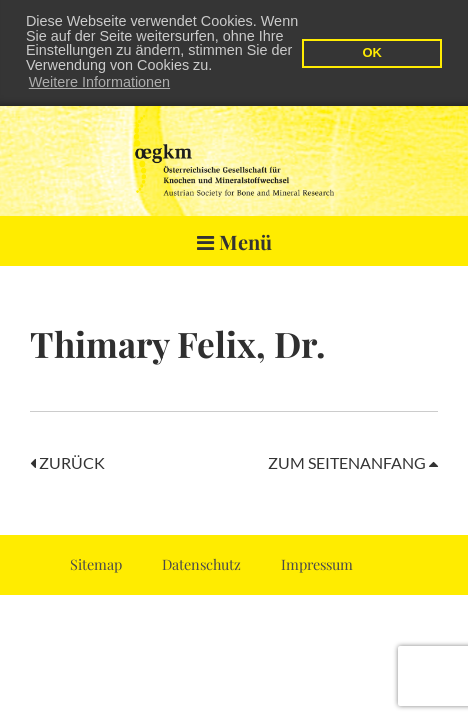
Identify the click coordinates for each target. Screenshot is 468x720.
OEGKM (234, 155)
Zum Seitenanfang (353, 461)
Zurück (67, 461)
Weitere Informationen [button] (99, 82)
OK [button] (371, 52)
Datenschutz (201, 563)
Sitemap (96, 563)
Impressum (317, 563)
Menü (234, 240)
